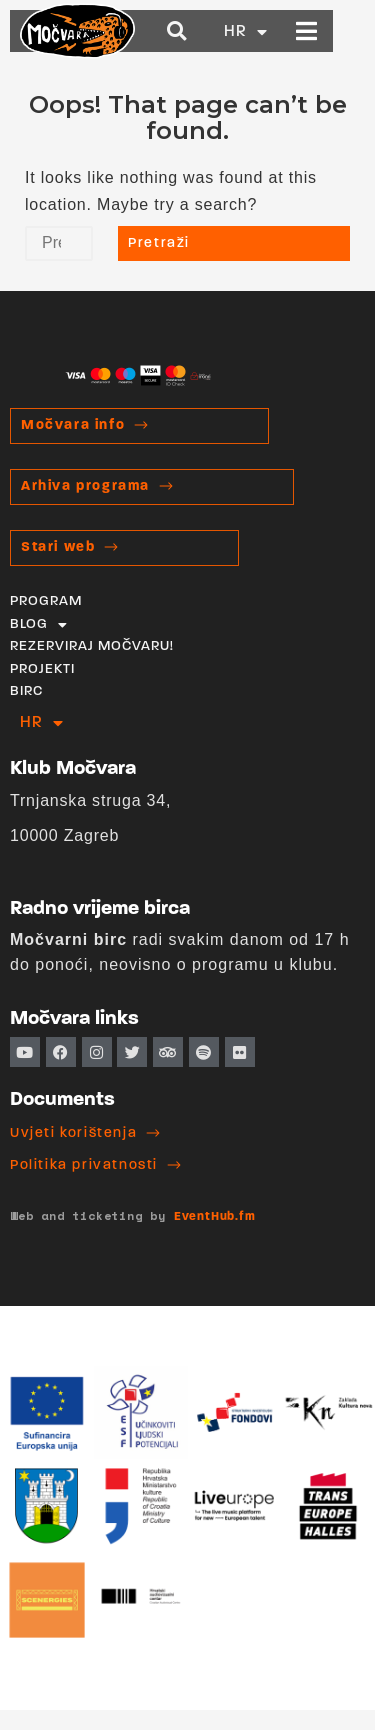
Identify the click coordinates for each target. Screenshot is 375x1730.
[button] (209, 31)
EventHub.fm (215, 1217)
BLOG (39, 625)
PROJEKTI (42, 669)
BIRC (26, 691)
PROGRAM (46, 601)
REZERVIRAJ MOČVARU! (92, 646)
